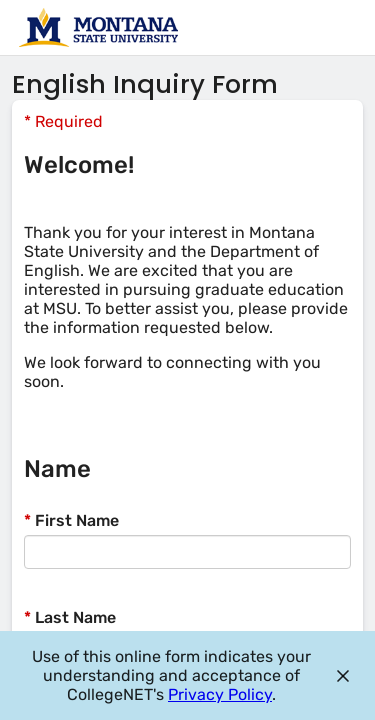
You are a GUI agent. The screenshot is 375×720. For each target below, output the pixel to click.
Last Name (70, 617)
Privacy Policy (220, 694)
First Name (71, 520)
